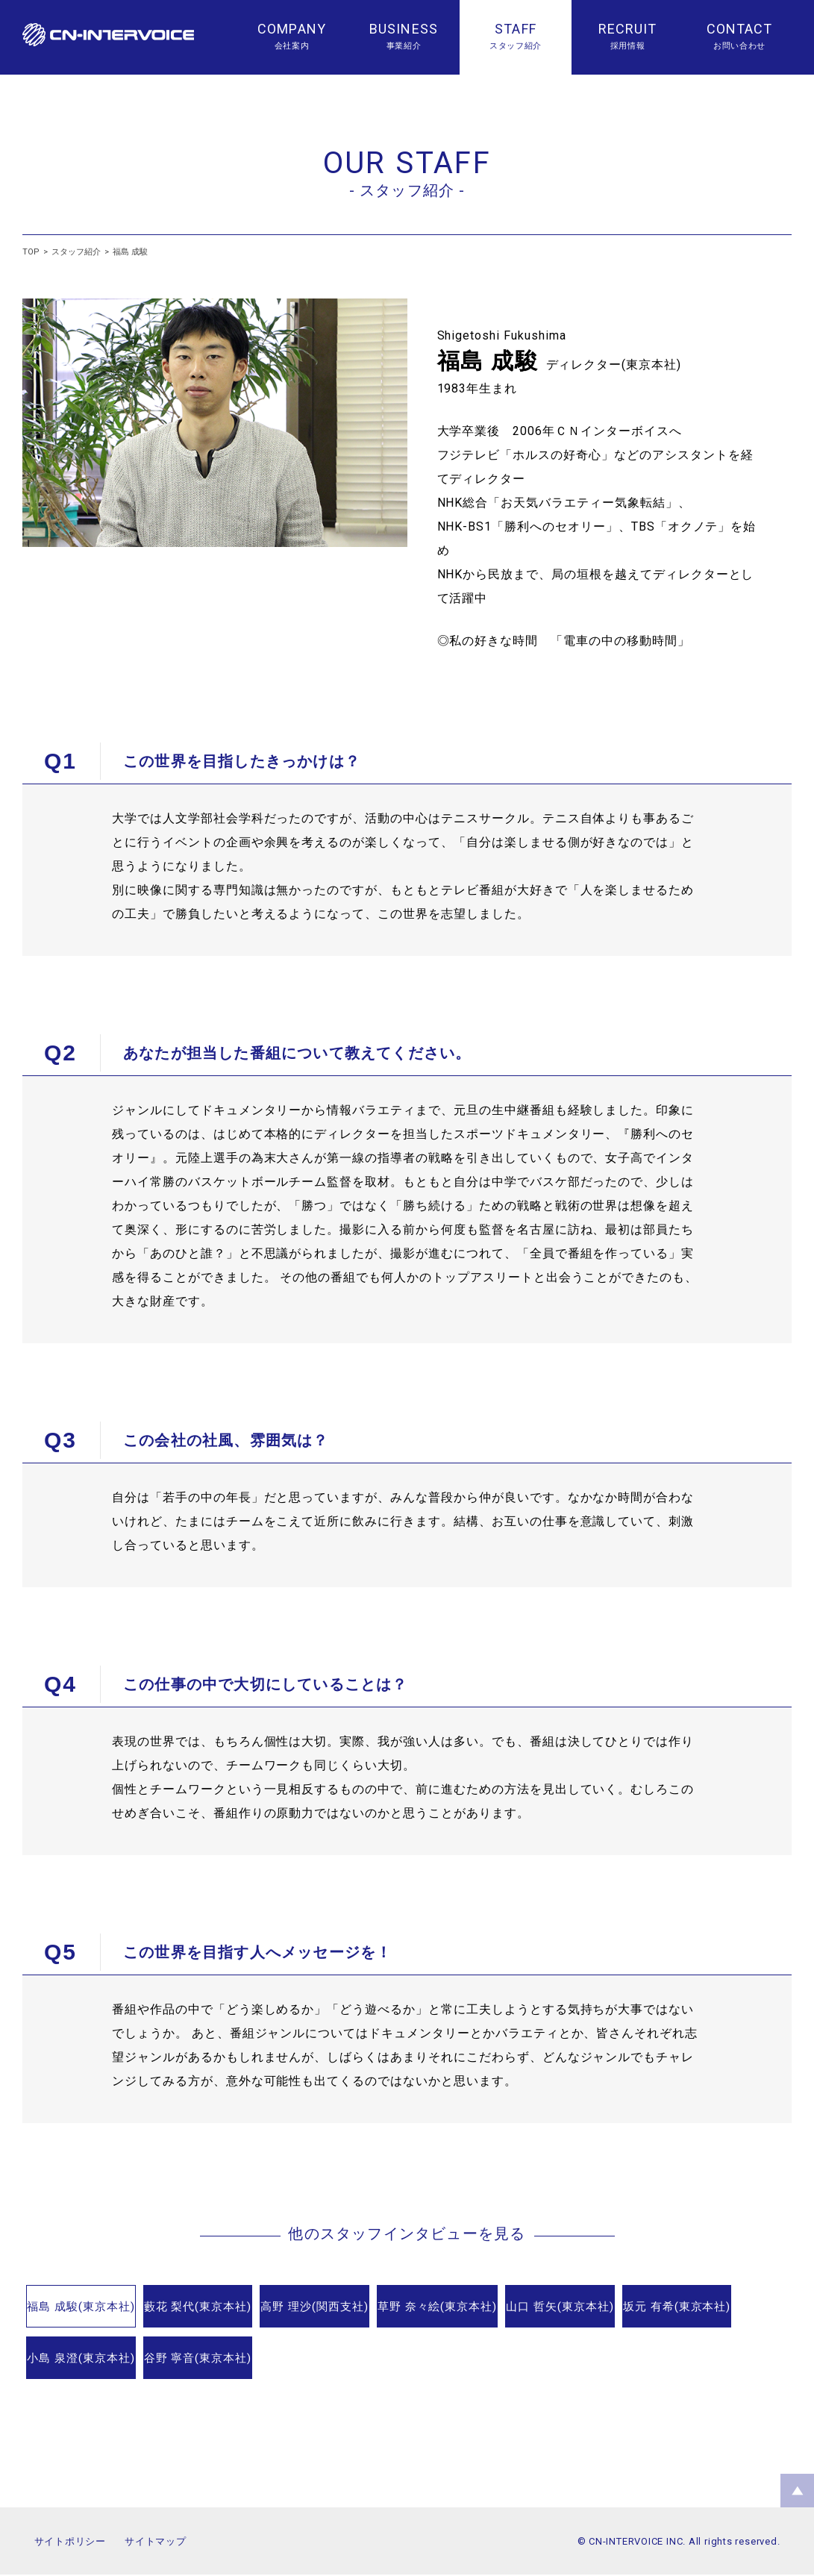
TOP (31, 252)
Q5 (60, 1951)
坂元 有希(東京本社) (100, 2360)
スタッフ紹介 (76, 252)
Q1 (60, 760)
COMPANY (291, 29)
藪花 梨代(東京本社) (253, 2308)
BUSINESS (403, 29)
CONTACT (740, 29)
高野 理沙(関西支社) (407, 2308)
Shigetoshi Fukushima (501, 335)
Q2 (60, 1052)
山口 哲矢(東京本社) (715, 2308)
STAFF (515, 29)
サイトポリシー (70, 2542)
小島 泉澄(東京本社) (253, 2360)
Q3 (60, 1440)
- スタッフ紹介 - (407, 190)
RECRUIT (627, 29)
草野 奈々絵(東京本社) (561, 2308)
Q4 (60, 1684)
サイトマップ (156, 2542)
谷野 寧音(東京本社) (407, 2360)
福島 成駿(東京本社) (100, 2308)
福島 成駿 (130, 252)
